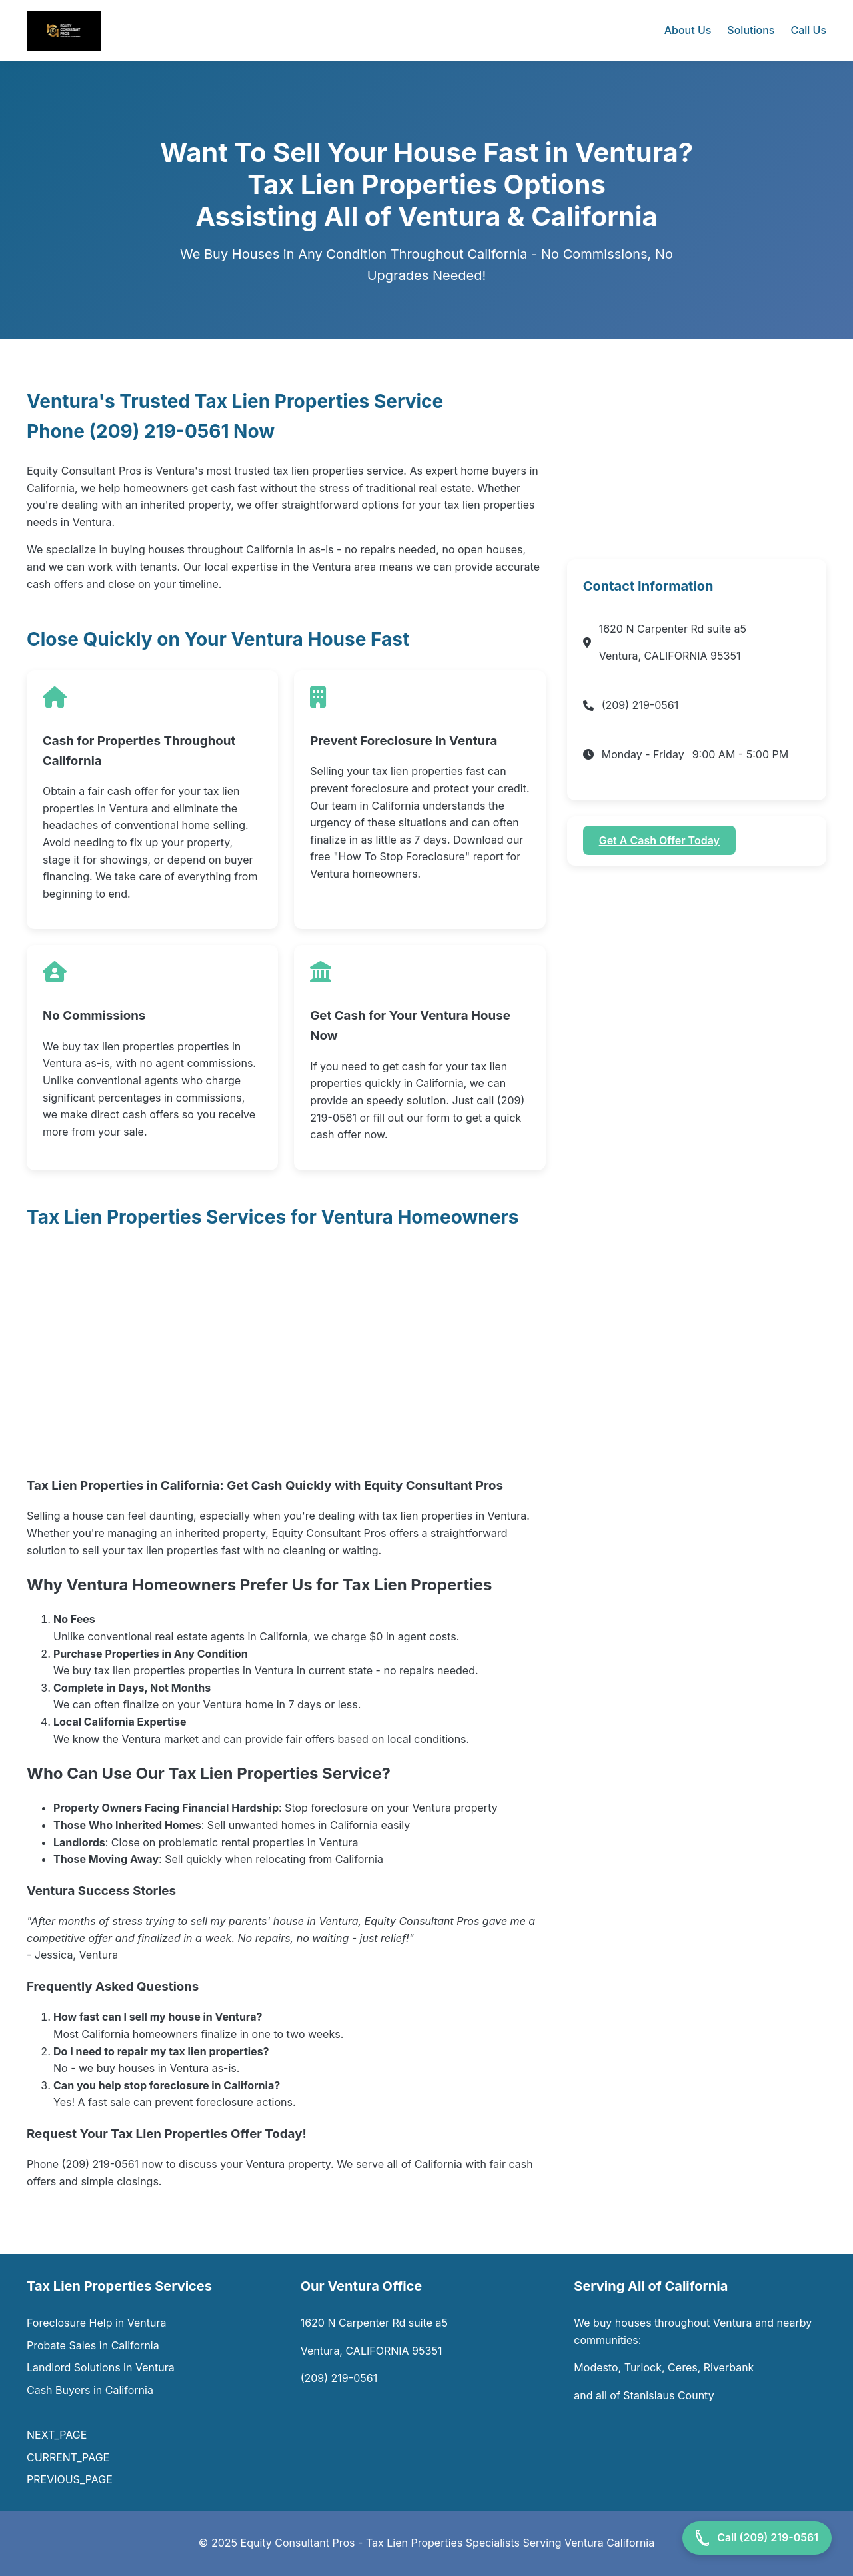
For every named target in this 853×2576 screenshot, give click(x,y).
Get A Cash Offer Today (659, 840)
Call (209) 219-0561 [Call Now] (757, 2538)
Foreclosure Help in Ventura (97, 2322)
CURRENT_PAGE (68, 2457)
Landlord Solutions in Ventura (101, 2367)
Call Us (808, 30)
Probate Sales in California (93, 2345)
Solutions (750, 30)
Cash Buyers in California (90, 2390)
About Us (688, 30)
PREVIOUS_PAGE (70, 2479)
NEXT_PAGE (58, 2434)
